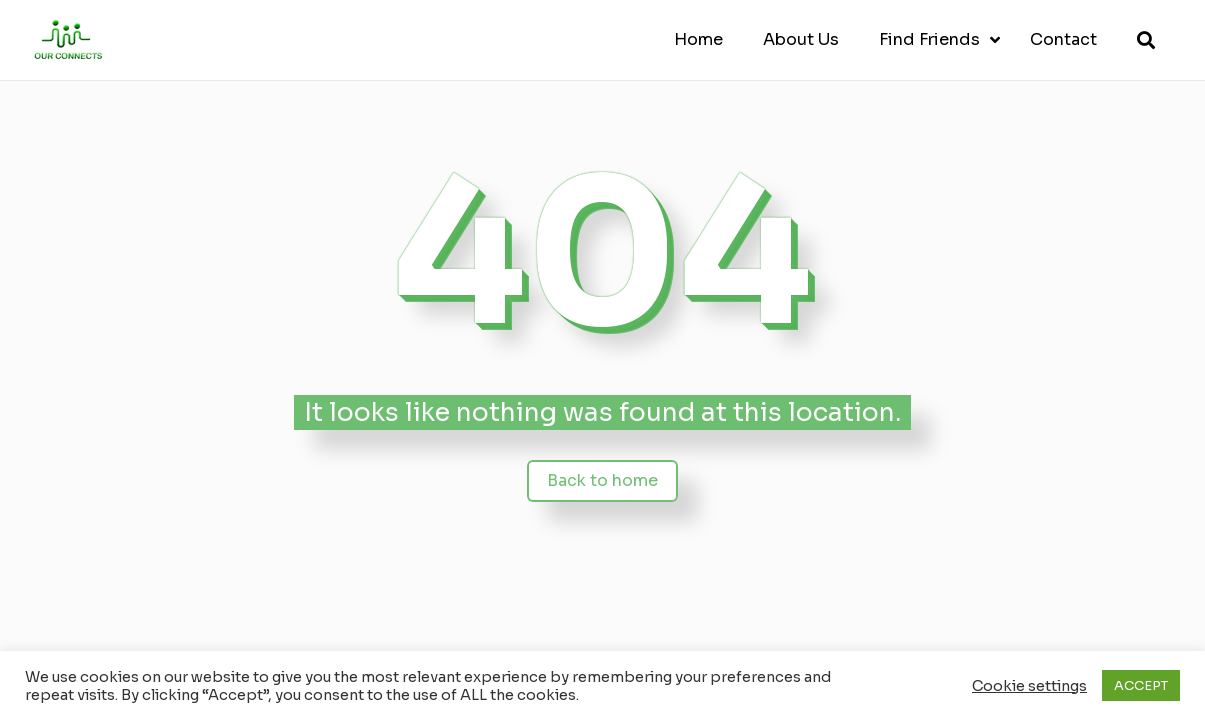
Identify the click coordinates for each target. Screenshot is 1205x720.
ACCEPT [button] (1141, 685)
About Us (801, 39)
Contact (1063, 39)
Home (698, 39)
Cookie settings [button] (1029, 686)
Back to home (602, 480)
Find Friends (929, 39)
